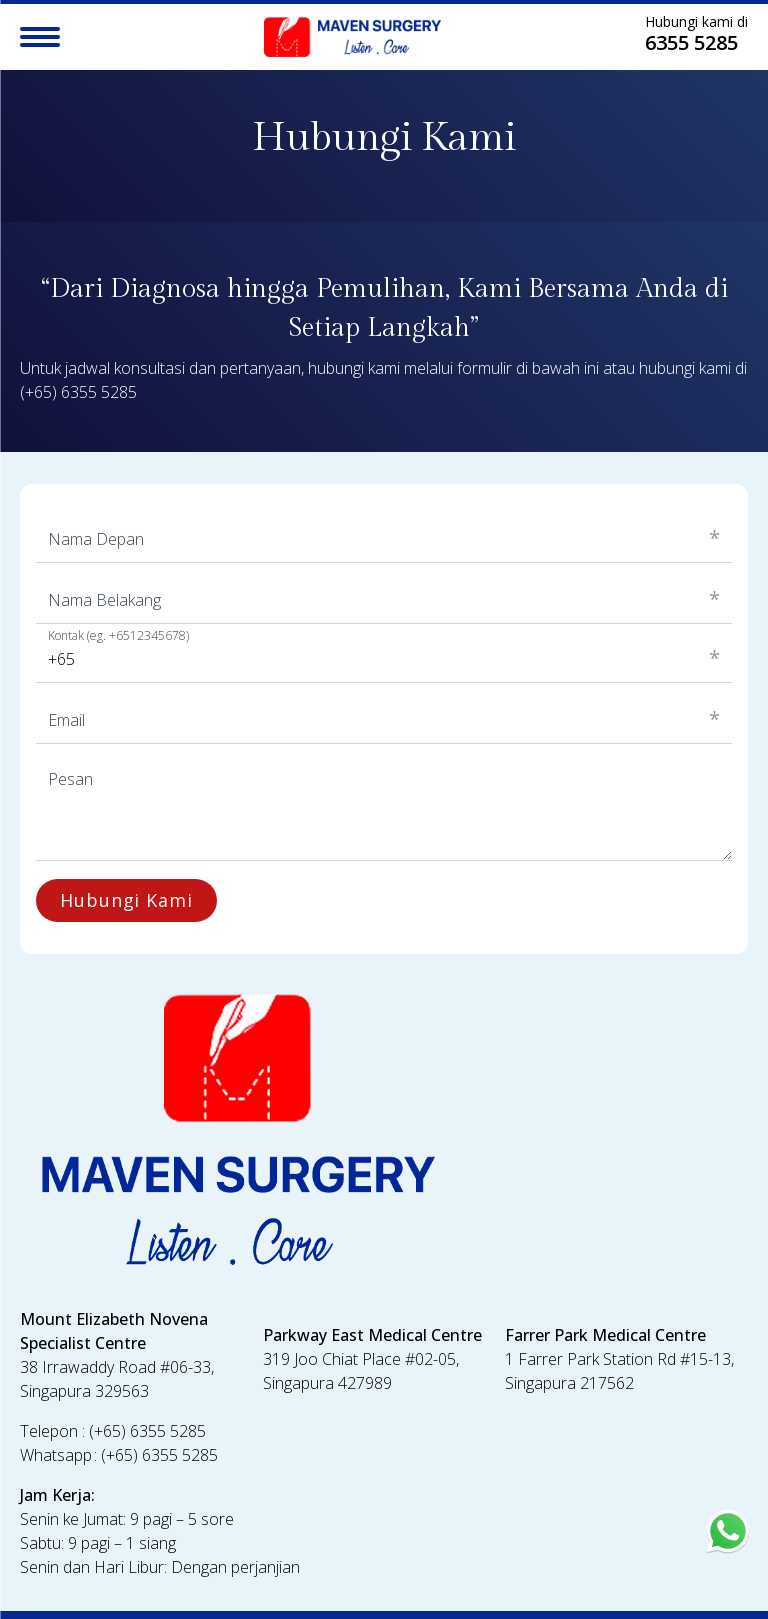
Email (66, 720)
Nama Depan (96, 539)
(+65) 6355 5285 (78, 392)
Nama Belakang (104, 600)
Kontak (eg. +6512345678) (118, 636)
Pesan (70, 779)
